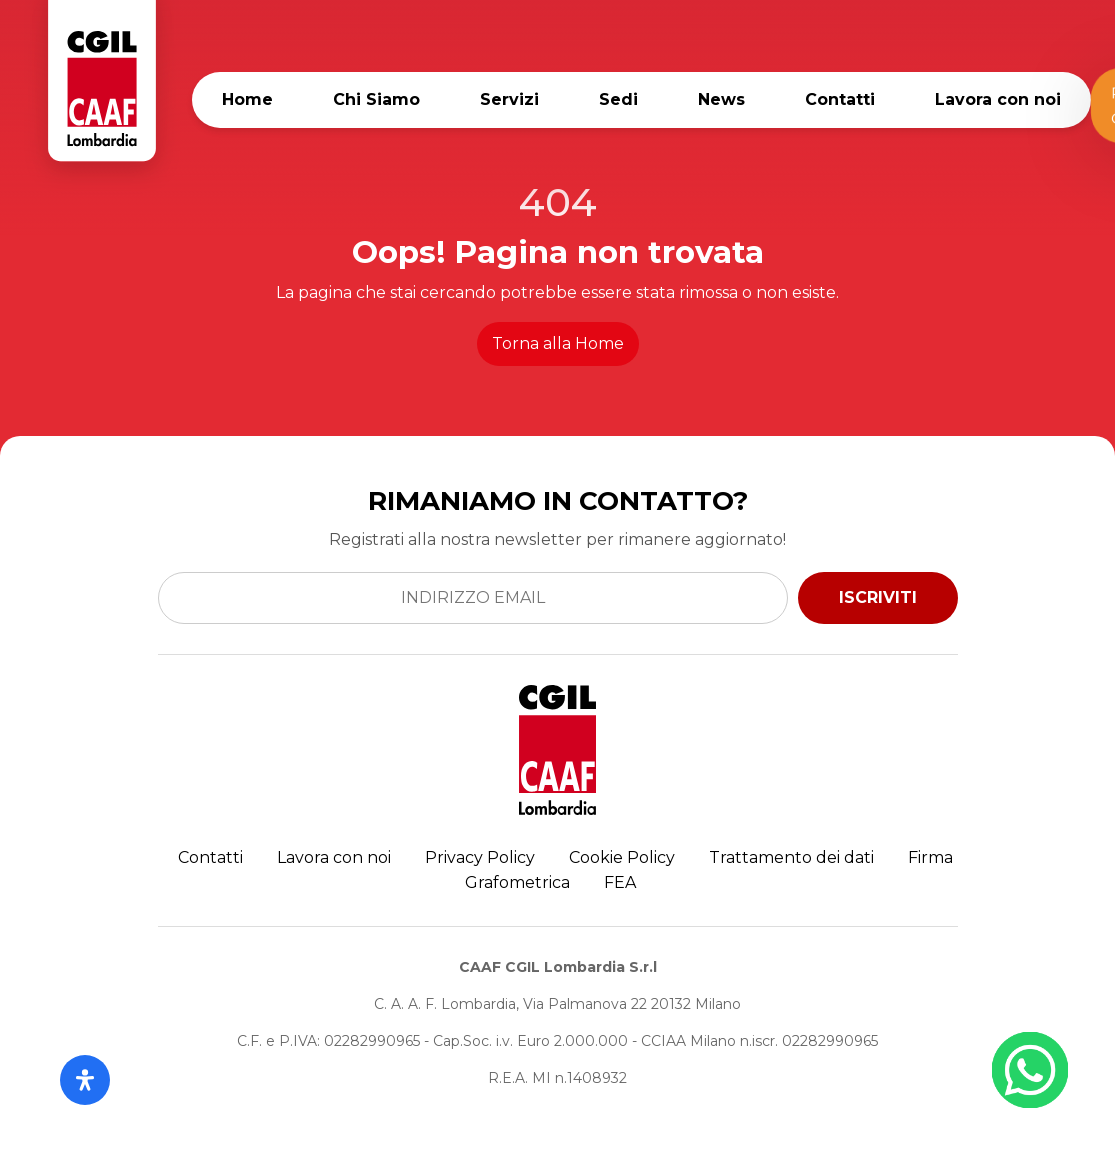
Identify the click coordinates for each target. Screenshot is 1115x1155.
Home (247, 99)
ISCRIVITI (878, 597)
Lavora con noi (998, 99)
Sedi (618, 99)
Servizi (509, 99)
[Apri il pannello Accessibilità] (85, 1080)
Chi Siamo (376, 99)
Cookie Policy (622, 857)
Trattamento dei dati (791, 857)
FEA (620, 882)
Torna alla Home (558, 343)
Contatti (840, 99)
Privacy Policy (480, 857)
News (721, 99)
